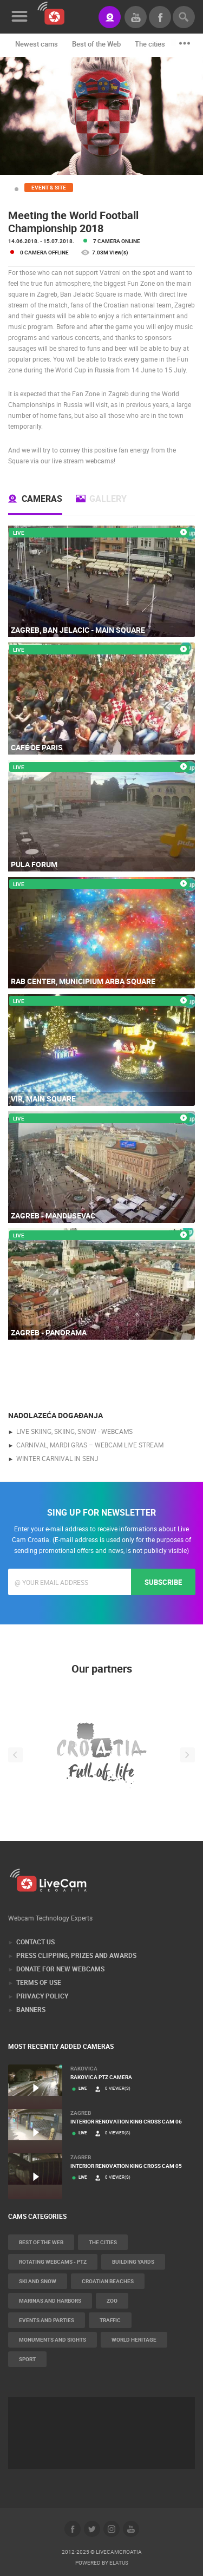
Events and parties (46, 2320)
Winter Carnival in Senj (57, 1458)
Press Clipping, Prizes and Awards (76, 1955)
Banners (30, 2009)
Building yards (133, 2261)
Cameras (42, 498)
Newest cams (36, 44)
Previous (15, 1754)
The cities (150, 44)
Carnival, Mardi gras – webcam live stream (89, 1444)
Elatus (118, 2562)
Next (187, 1754)
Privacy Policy (42, 1995)
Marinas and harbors (50, 2300)
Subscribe (163, 1582)
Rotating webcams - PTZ (53, 2261)
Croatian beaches (108, 2281)
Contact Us (35, 1941)
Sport (27, 2359)
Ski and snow (37, 2281)
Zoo (112, 2300)
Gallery (108, 498)
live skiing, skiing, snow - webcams (74, 1431)
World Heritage (134, 2339)
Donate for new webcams (60, 1968)
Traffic (110, 2320)
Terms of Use (38, 1982)
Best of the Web (96, 44)
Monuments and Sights (52, 2339)
